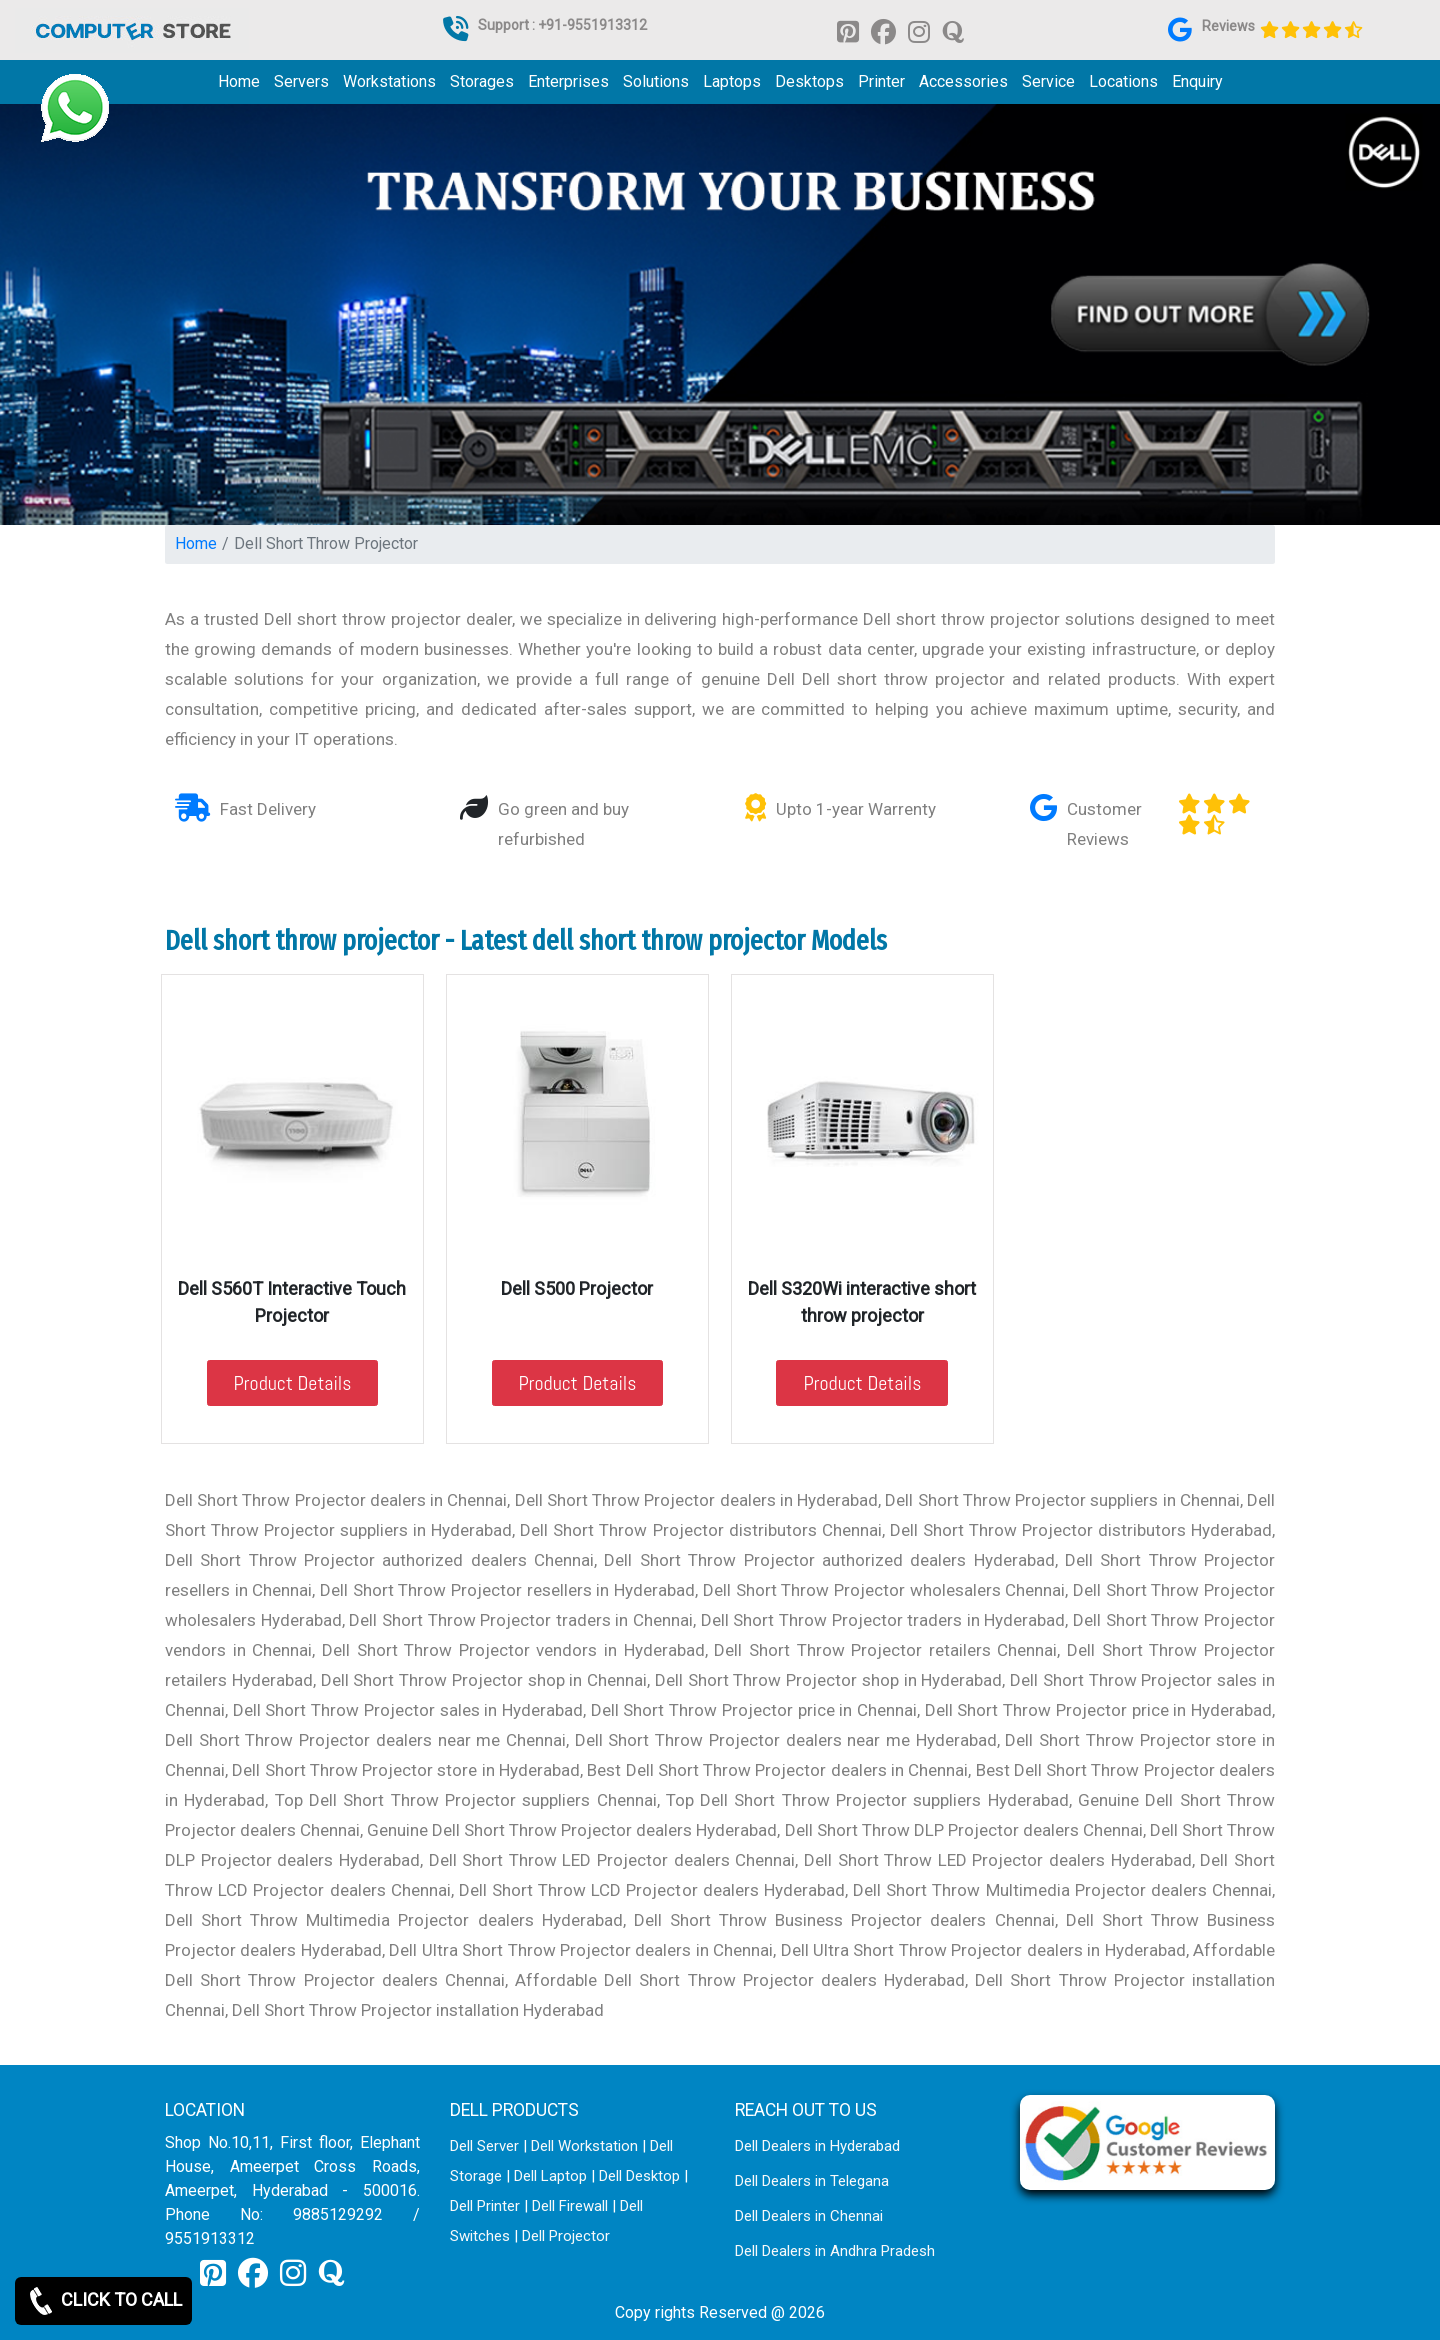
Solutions (656, 81)
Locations (1123, 81)
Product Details (293, 1383)
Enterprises (568, 81)
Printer (881, 81)
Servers (301, 81)
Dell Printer (485, 2206)
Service (1048, 81)
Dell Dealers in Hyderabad (817, 2146)
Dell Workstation (584, 2146)
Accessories (963, 81)
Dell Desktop (639, 2176)
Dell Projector (566, 2236)
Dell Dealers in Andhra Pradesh (835, 2251)
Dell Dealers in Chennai (809, 2216)
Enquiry (1197, 81)
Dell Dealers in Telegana (812, 2181)
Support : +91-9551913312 (562, 25)
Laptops (732, 81)
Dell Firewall (570, 2206)
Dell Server (484, 2146)
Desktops (809, 81)
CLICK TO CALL (103, 2301)
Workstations (389, 81)
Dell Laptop (550, 2176)
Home (239, 81)
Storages (482, 81)
